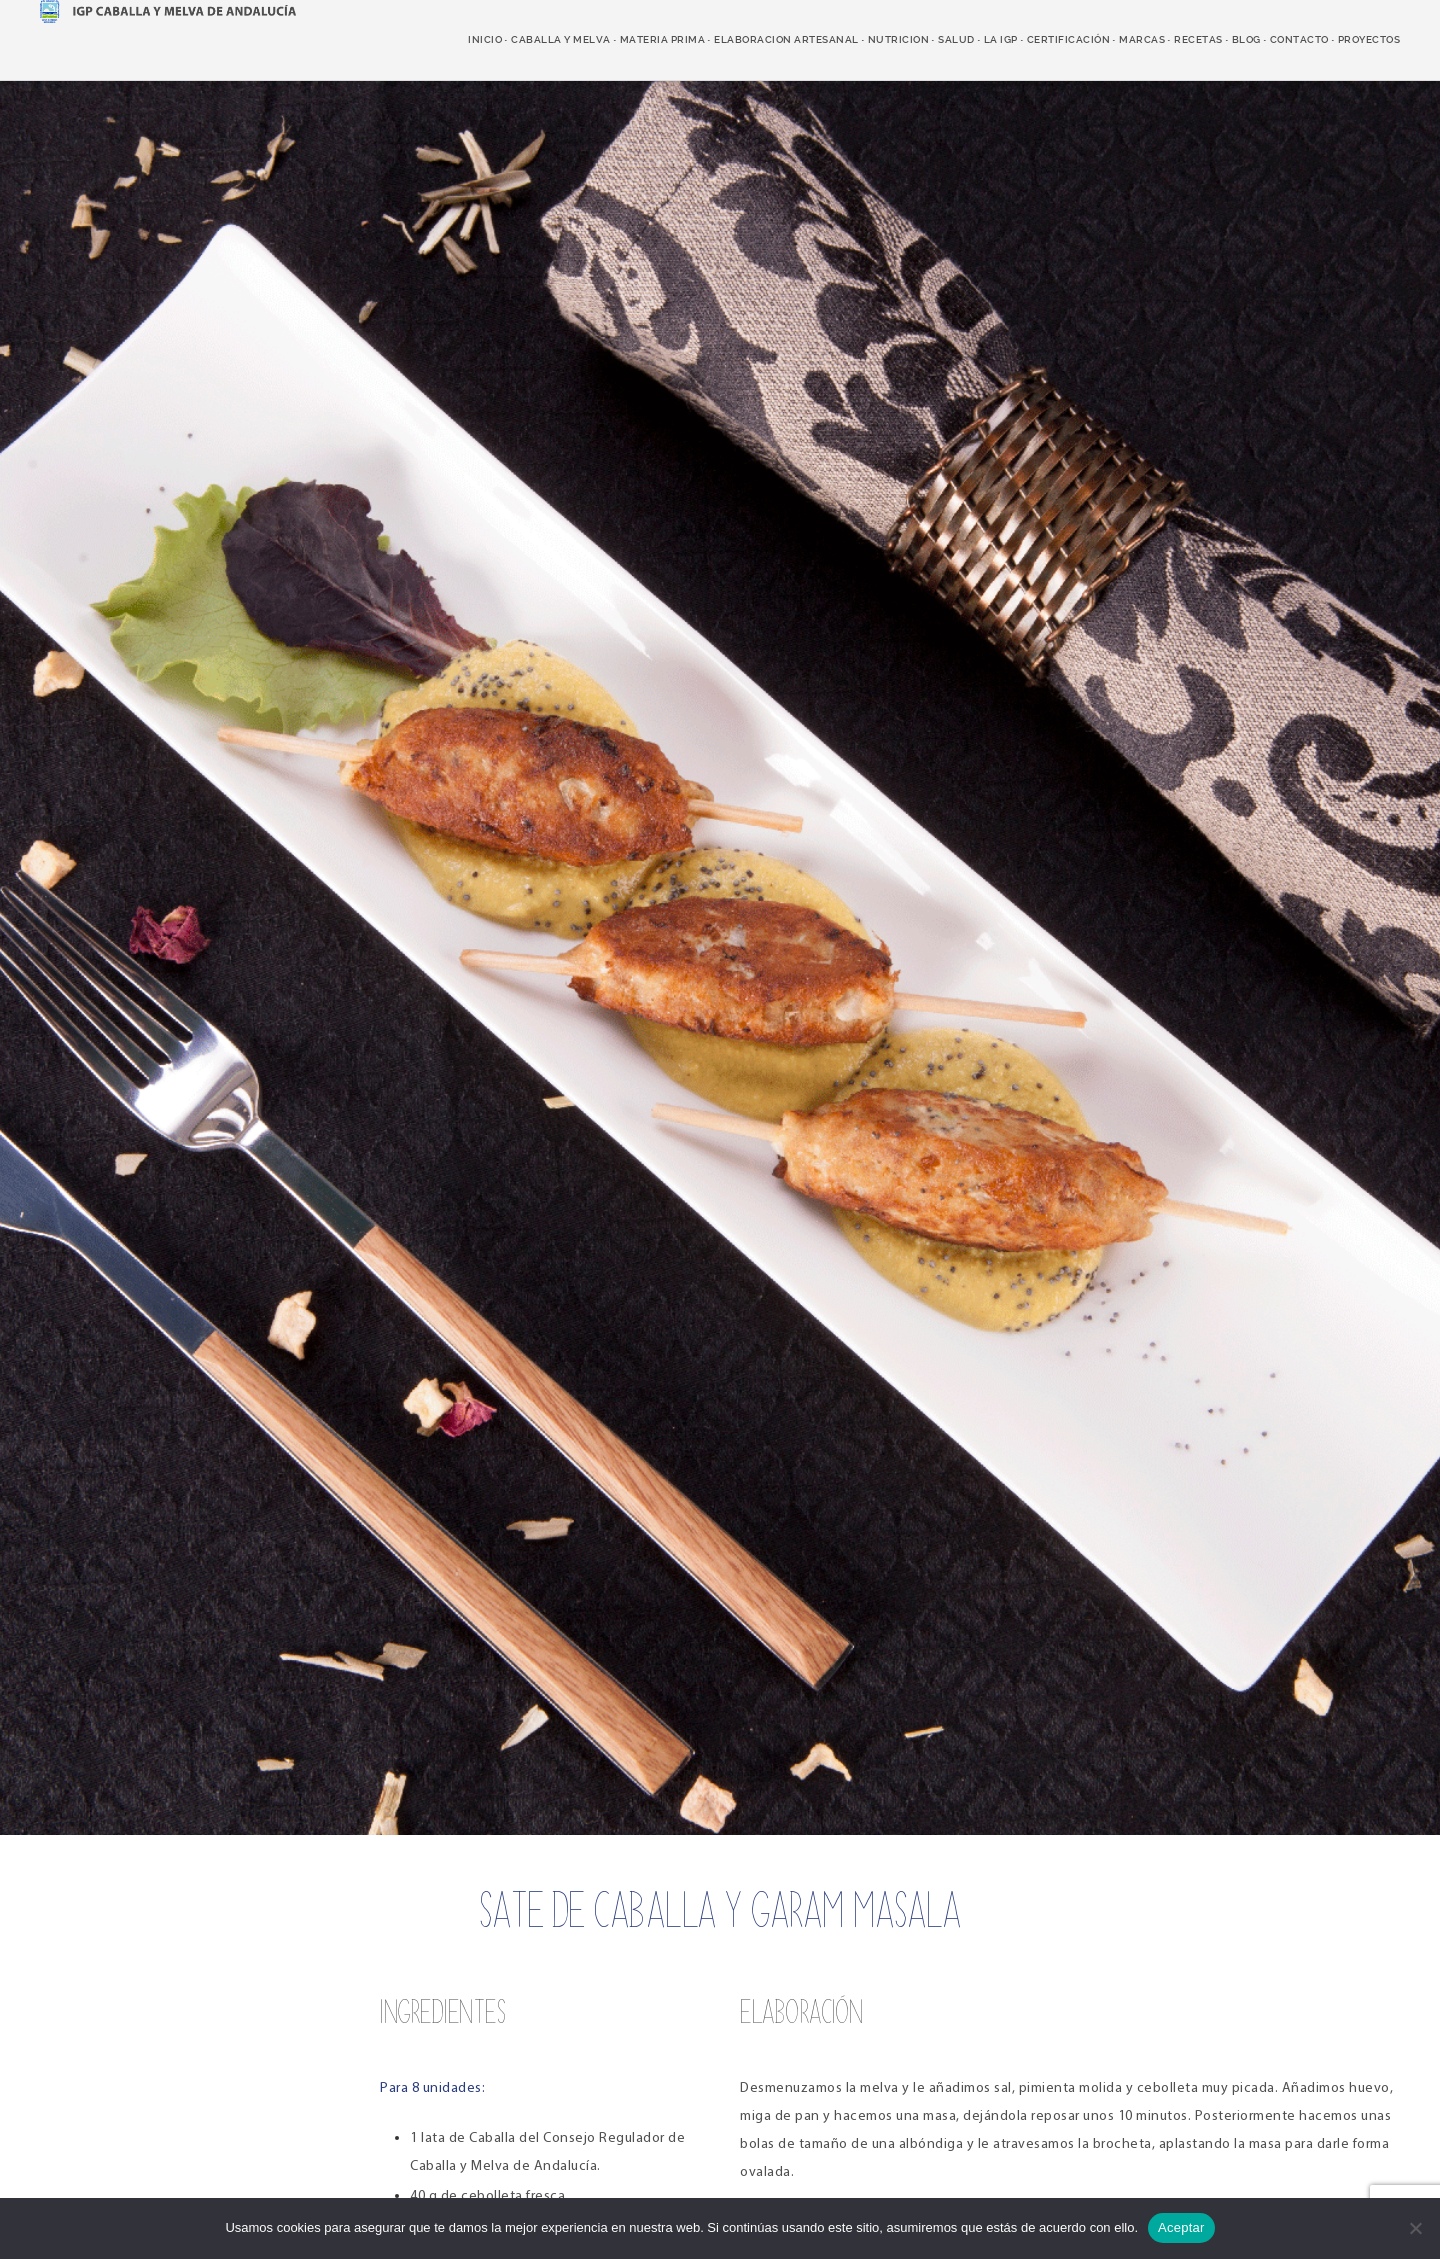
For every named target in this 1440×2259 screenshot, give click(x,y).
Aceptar (1181, 2227)
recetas (1198, 39)
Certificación (1069, 39)
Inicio (485, 39)
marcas (1142, 39)
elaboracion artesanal (786, 39)
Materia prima (663, 39)
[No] (1415, 2228)
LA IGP (1001, 39)
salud (956, 39)
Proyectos (1369, 39)
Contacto (1299, 39)
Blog (1246, 39)
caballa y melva (561, 39)
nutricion (899, 39)
